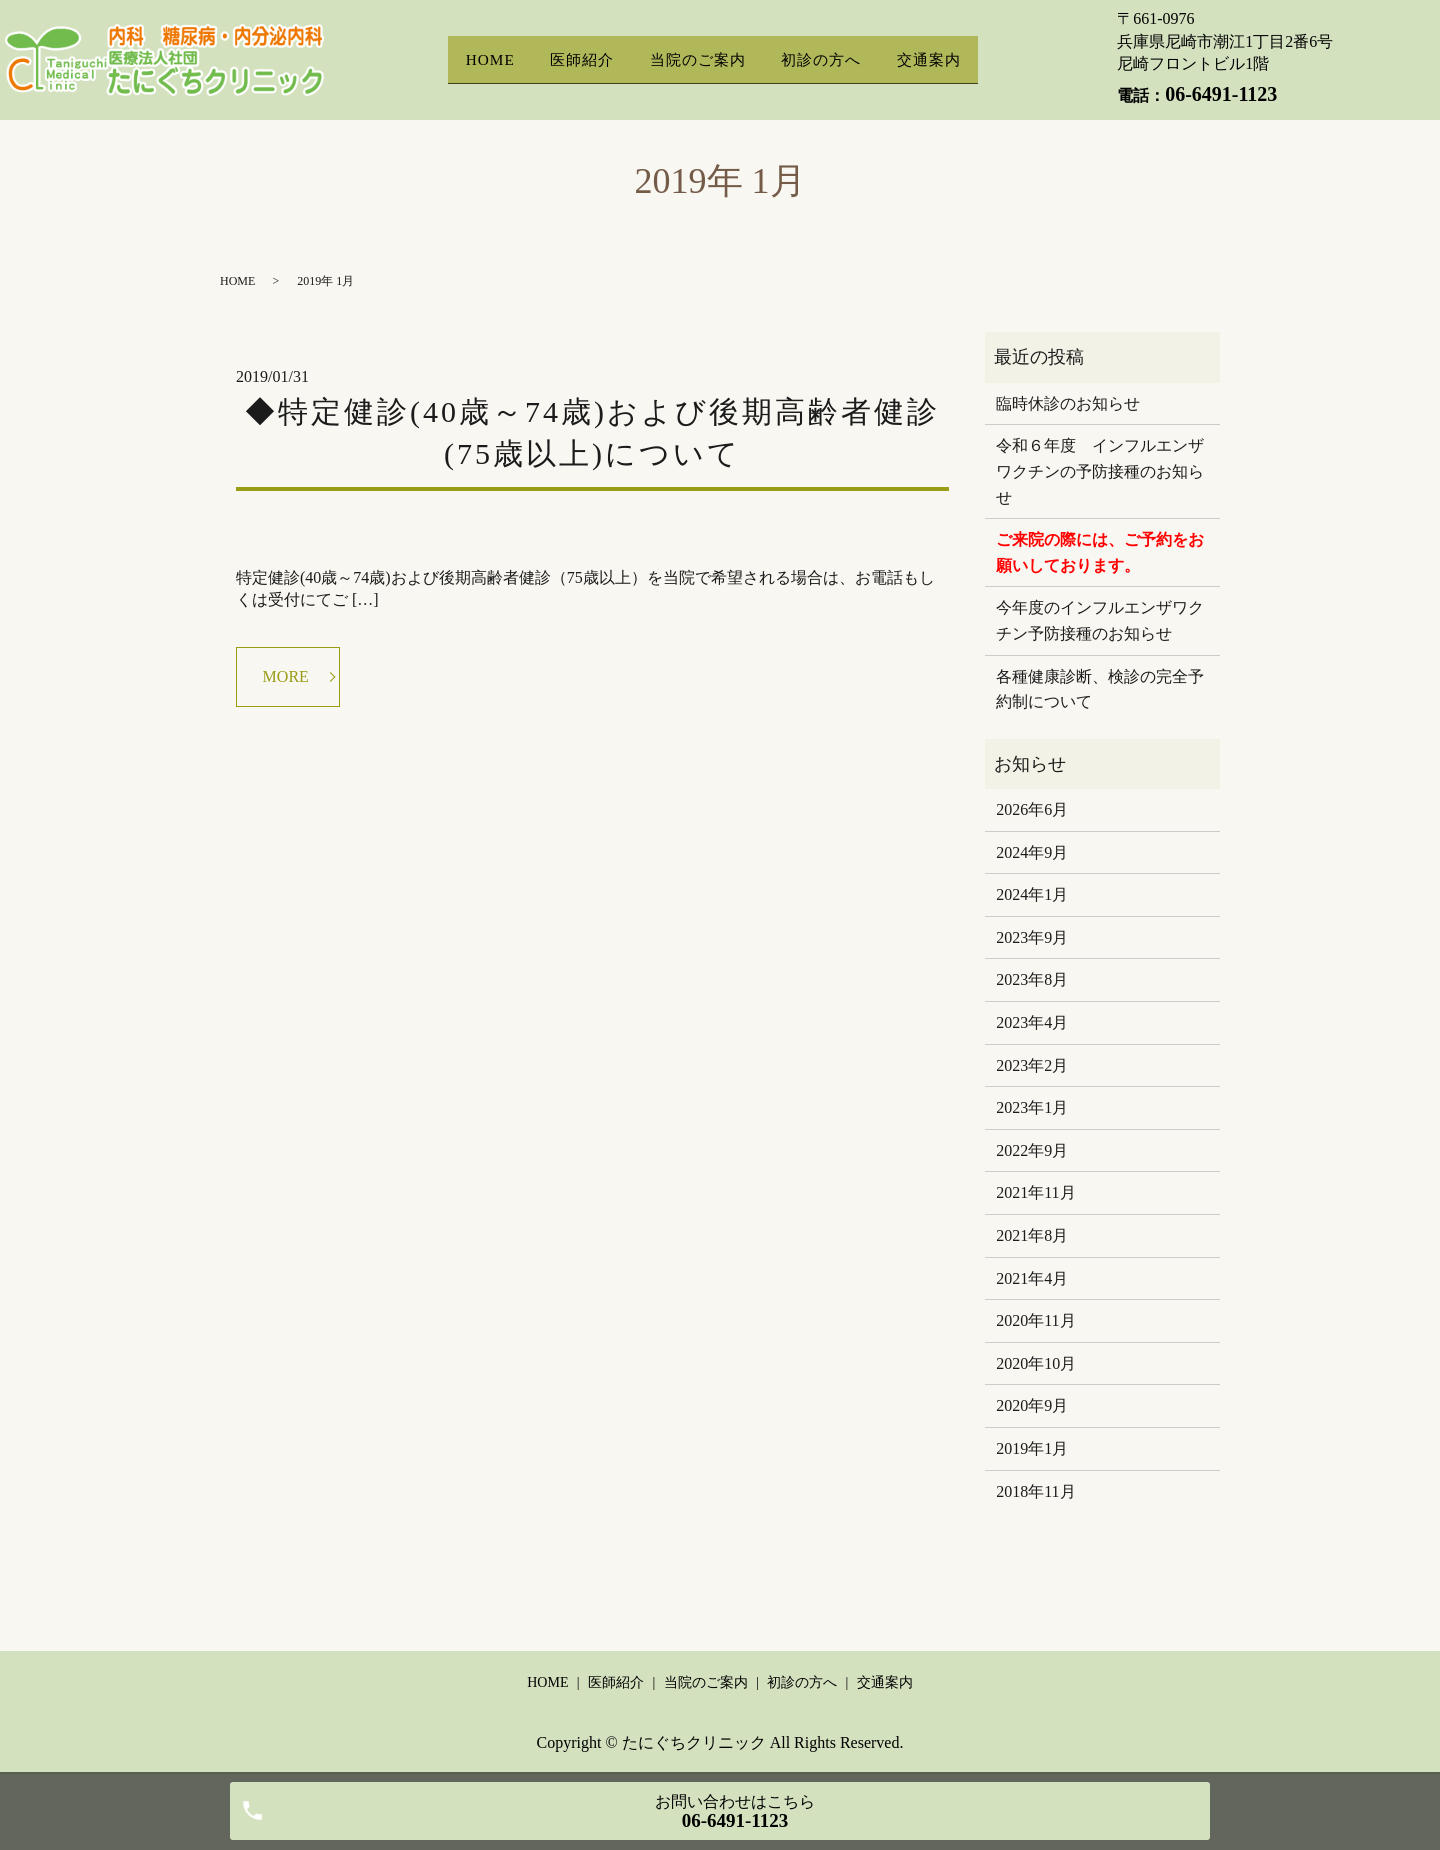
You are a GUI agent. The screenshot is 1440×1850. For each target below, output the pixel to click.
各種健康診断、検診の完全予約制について (1100, 689)
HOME (486, 59)
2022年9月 (1032, 1150)
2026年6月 (1032, 809)
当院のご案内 (698, 59)
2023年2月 (1032, 1065)
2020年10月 (1036, 1363)
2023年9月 (1032, 937)
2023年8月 (1032, 979)
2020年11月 (1035, 1320)
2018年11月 (1035, 1491)
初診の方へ (822, 59)
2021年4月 (1032, 1278)
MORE (286, 676)
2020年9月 (1032, 1405)
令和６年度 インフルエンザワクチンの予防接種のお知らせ (1100, 471)
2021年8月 (1032, 1235)
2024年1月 (1032, 894)
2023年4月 (1032, 1022)
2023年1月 (1032, 1107)
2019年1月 (1032, 1448)
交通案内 (932, 59)
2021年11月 (1035, 1192)
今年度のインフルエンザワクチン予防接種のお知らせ (1100, 620)
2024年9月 (1032, 852)
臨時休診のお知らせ (1068, 403)
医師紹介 (581, 59)
